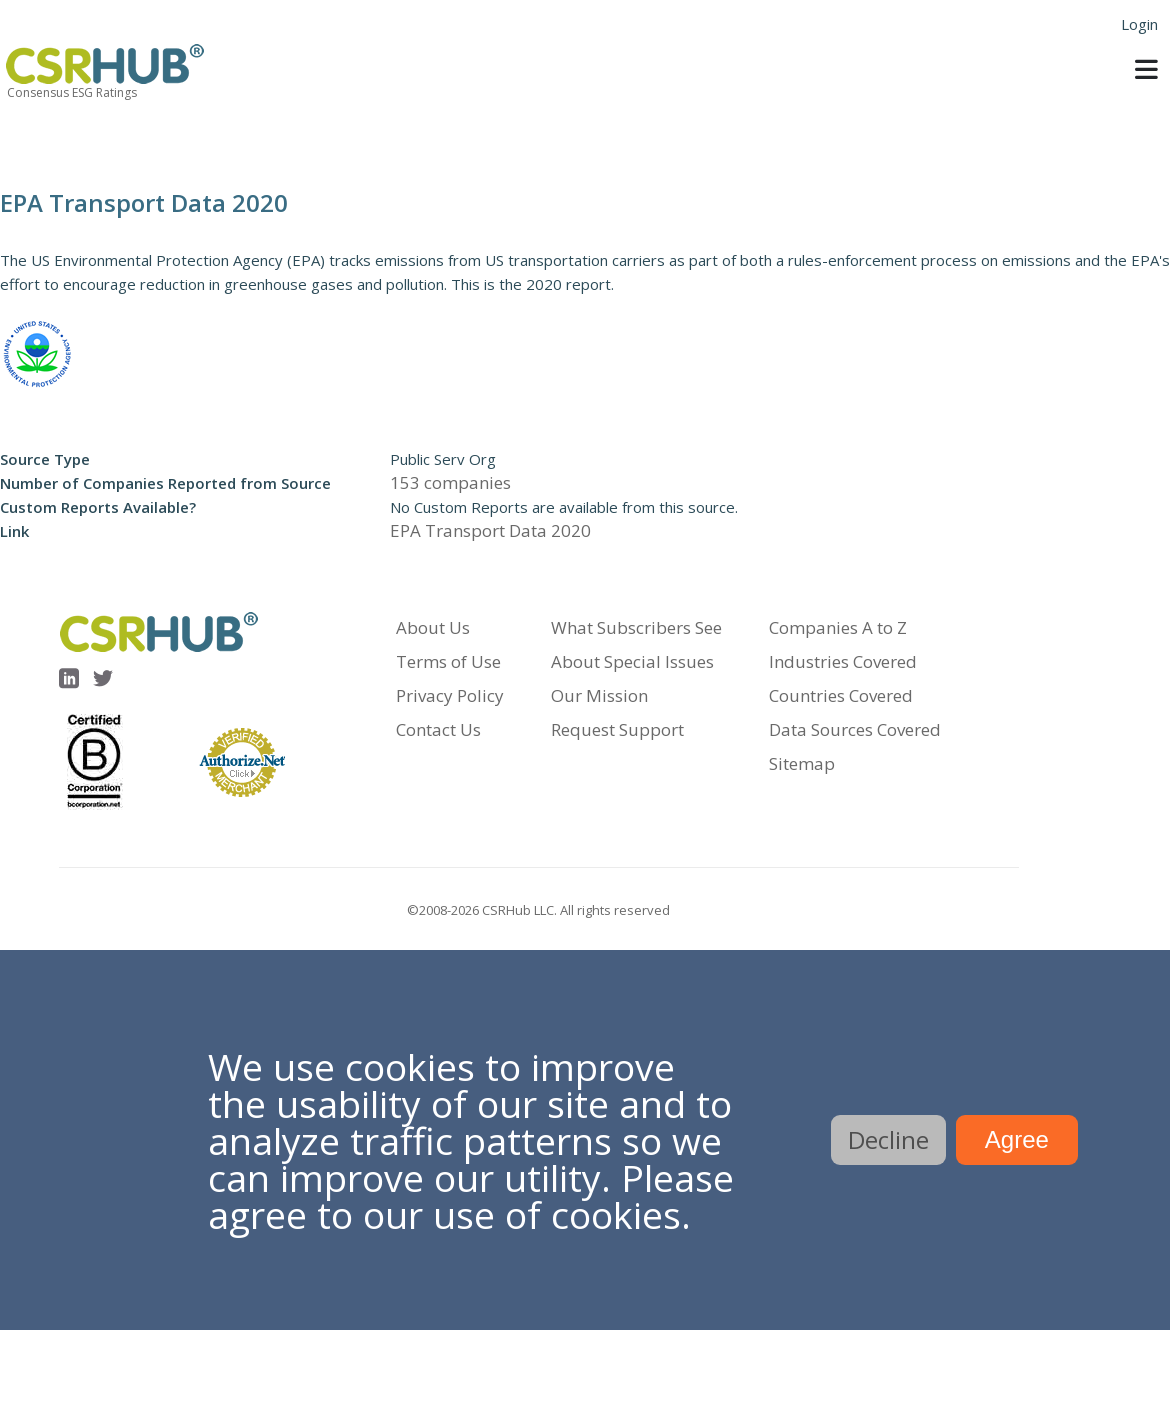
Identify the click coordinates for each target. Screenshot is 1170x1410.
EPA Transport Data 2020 (490, 530)
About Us (433, 627)
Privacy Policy (450, 695)
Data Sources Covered (855, 729)
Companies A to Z (838, 627)
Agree (1017, 1139)
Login (1139, 24)
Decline (888, 1139)
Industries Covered (843, 661)
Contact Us (438, 729)
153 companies (450, 482)
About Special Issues (632, 661)
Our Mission (599, 695)
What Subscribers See (636, 627)
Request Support (617, 729)
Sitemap (802, 763)
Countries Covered (841, 695)
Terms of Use (448, 661)
